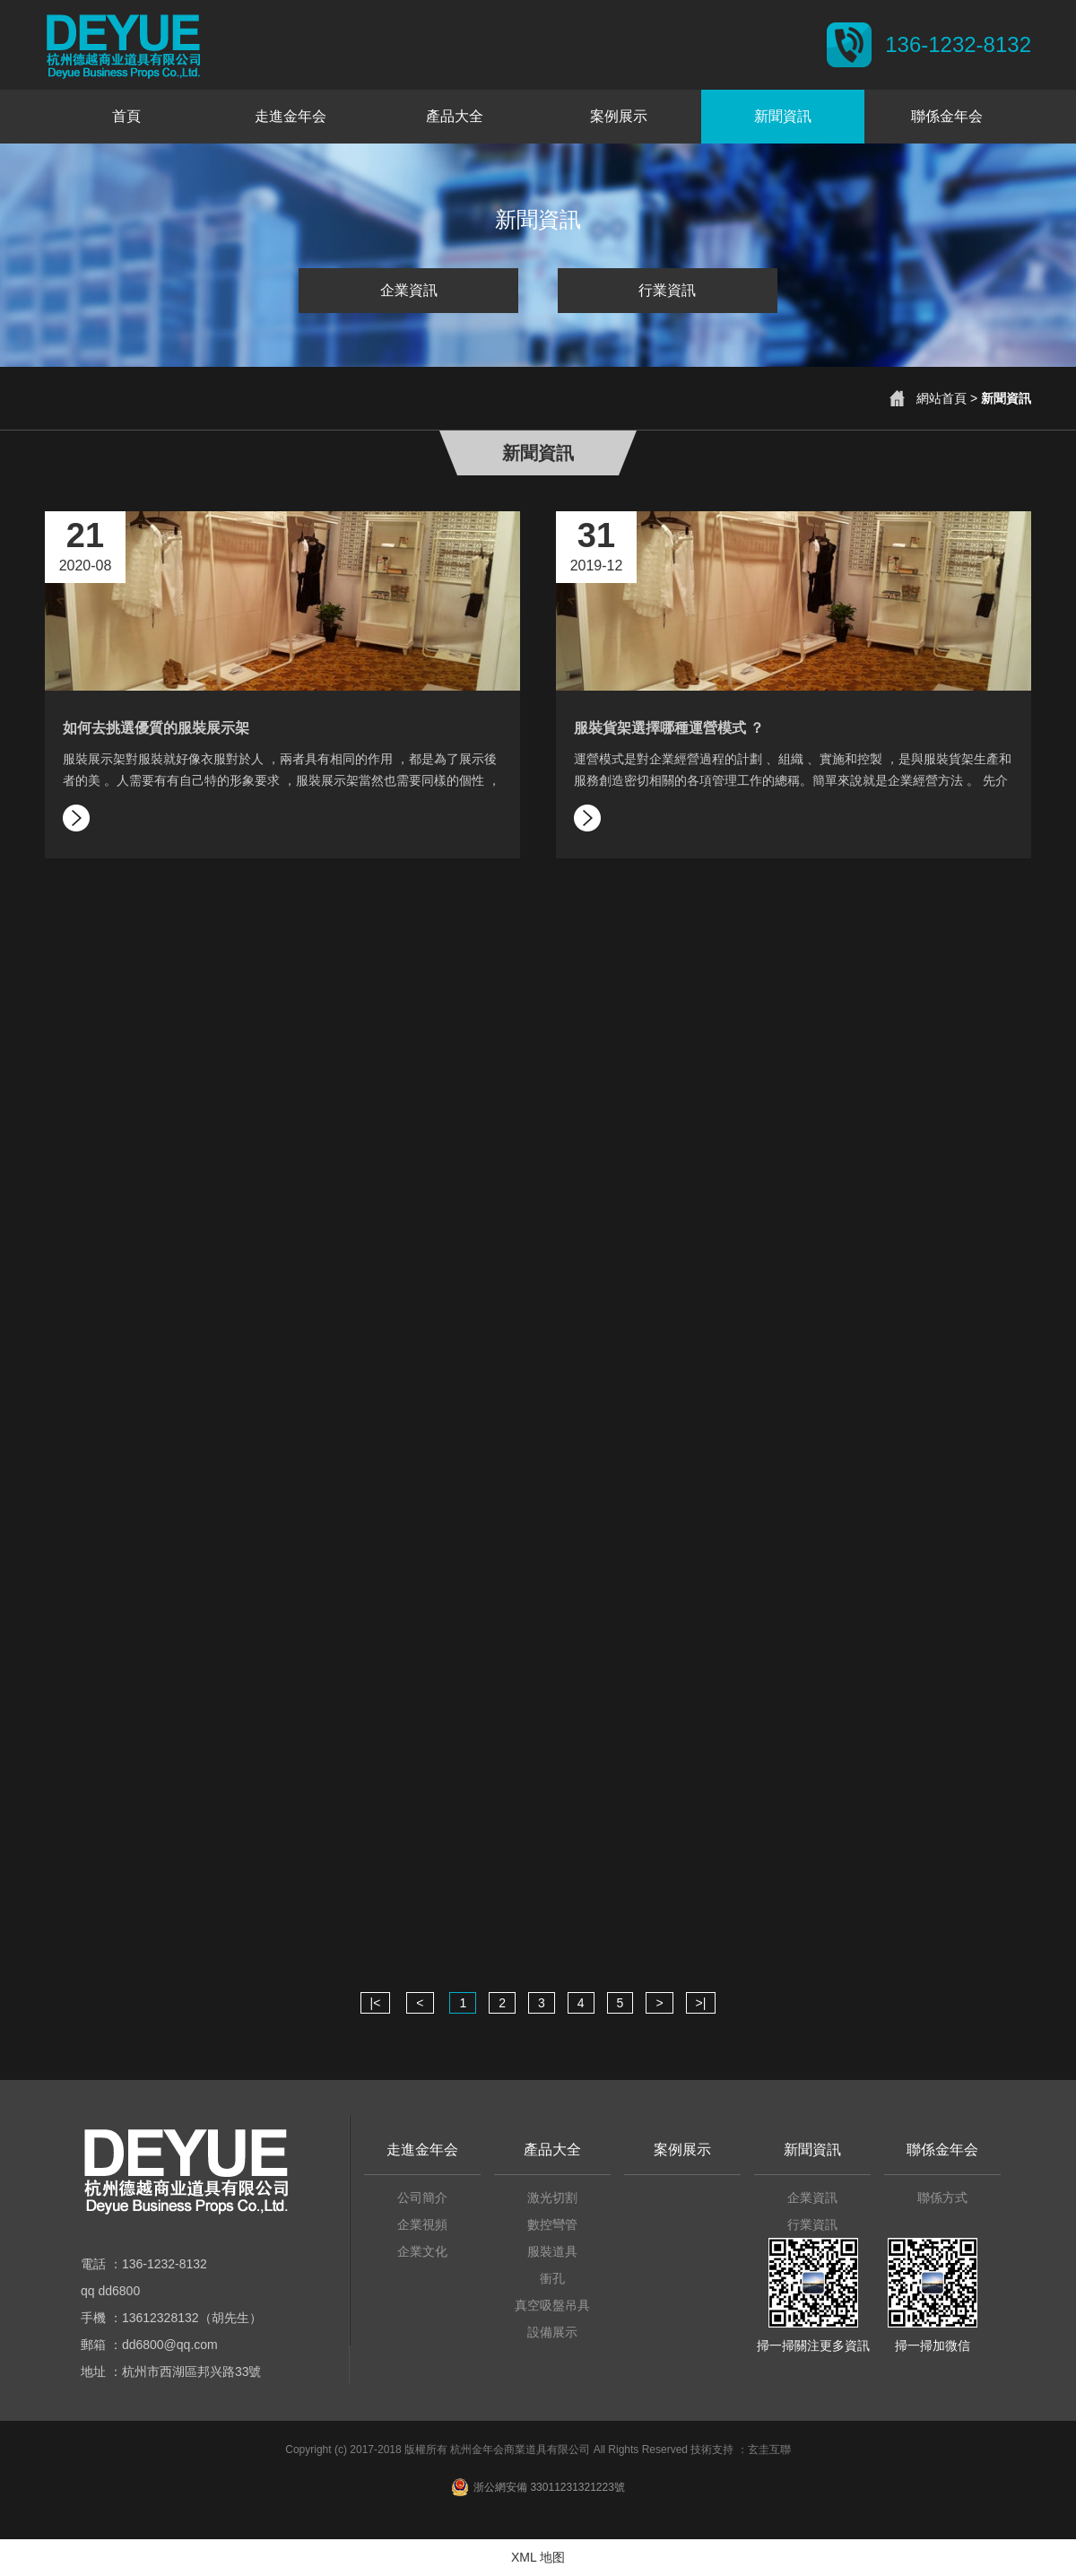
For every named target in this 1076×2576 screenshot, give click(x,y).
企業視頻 (422, 2224)
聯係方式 (942, 2197)
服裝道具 (552, 2251)
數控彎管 (552, 2224)
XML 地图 (538, 2557)
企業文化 (422, 2251)
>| (701, 2003)
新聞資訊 (782, 116)
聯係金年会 (947, 116)
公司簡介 (422, 2197)
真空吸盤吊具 (552, 2305)
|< (375, 2003)
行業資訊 (667, 290)
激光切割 (552, 2197)
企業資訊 (409, 290)
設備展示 (552, 2332)
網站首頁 (941, 398)
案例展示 (618, 116)
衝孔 (552, 2278)
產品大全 (454, 116)
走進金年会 (290, 116)
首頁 (126, 116)
